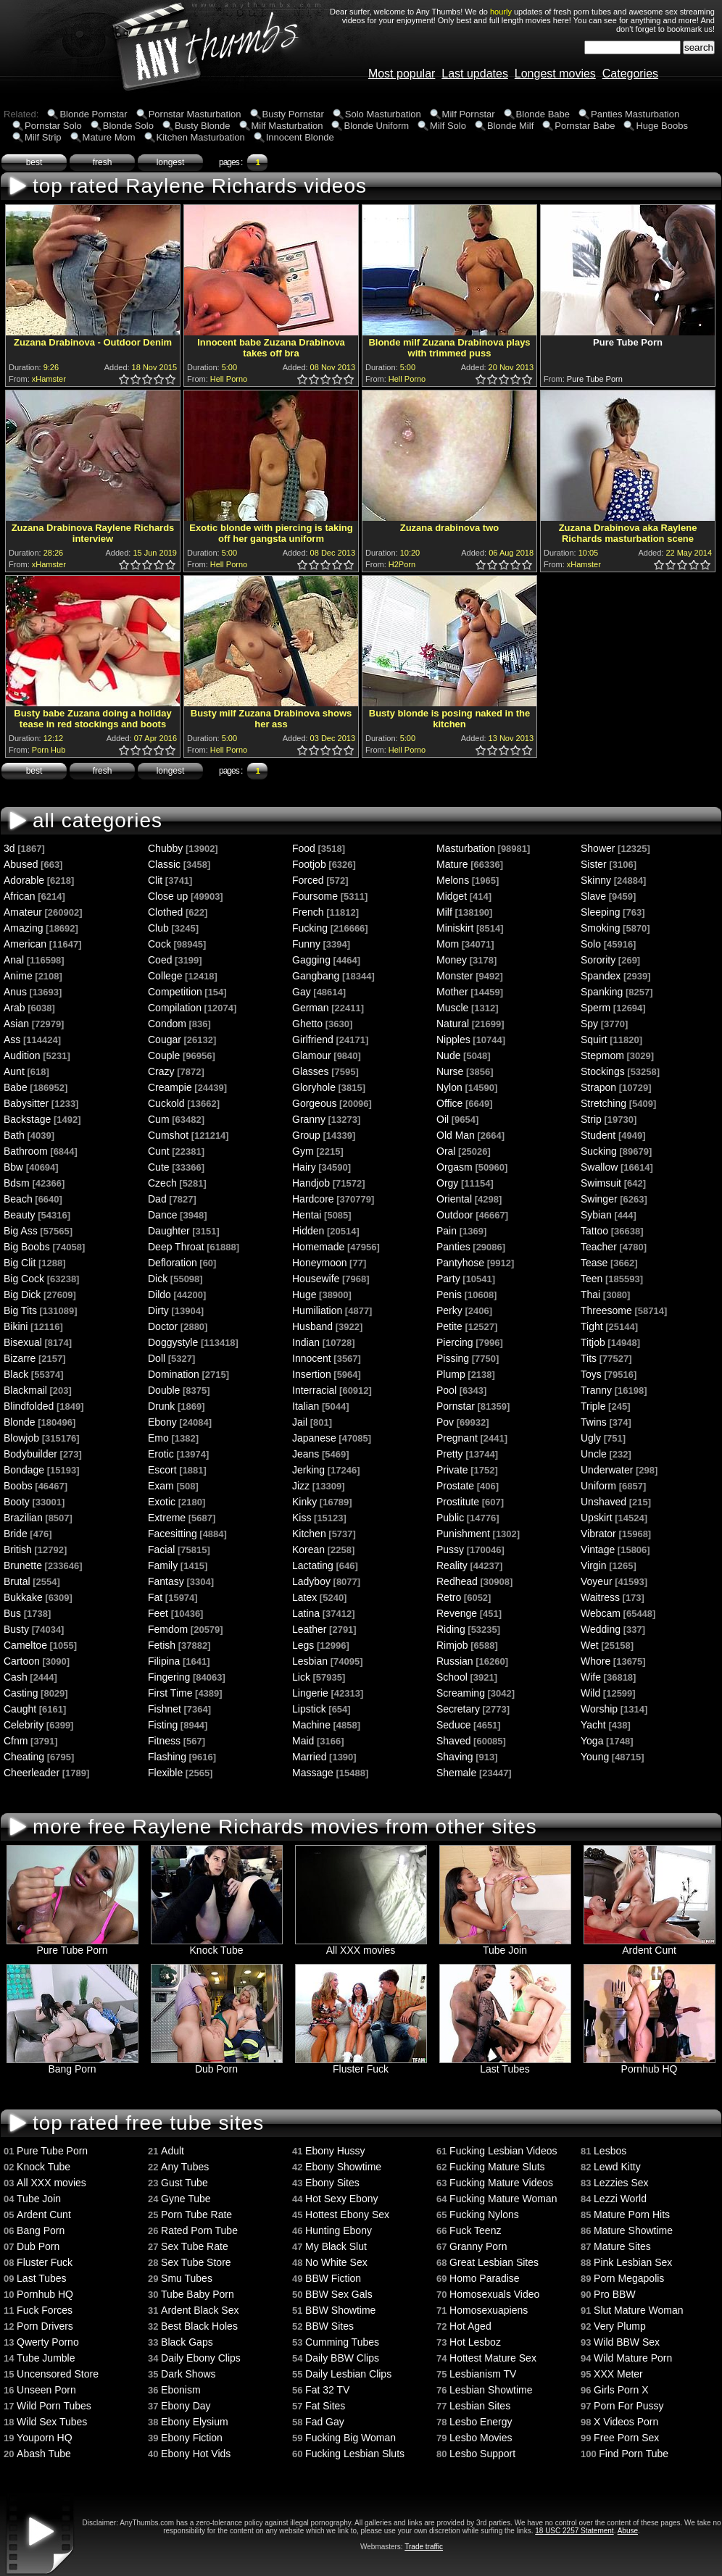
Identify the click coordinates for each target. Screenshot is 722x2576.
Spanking (602, 992)
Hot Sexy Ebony (341, 2198)
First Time (170, 1693)
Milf (444, 912)
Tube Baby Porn (197, 2294)
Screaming (460, 1693)
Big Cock (24, 1278)
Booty (17, 1501)
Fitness (164, 1741)
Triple (593, 1406)
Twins (594, 1422)
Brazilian (23, 1517)
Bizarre (20, 1358)
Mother (452, 992)
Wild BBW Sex (627, 2342)
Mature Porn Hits (632, 2214)
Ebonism (180, 2390)
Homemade (318, 1247)
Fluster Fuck (361, 2064)
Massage (312, 1772)
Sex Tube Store (196, 2262)
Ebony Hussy (335, 2151)
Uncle (594, 1454)
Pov (445, 1422)
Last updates (474, 73)
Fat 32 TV (327, 2390)
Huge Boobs (662, 125)
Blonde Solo (128, 125)
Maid (303, 1741)
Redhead (457, 1581)
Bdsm (17, 1183)
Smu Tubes (186, 2278)
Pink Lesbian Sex (633, 2262)
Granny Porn (478, 2246)
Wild (590, 1693)
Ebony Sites (332, 2182)
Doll (156, 1358)
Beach (18, 1199)
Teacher (599, 1247)
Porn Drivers (45, 2326)
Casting (21, 1693)
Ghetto (307, 1023)
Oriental (454, 1199)
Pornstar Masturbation (195, 114)
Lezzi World (620, 2198)
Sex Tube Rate (194, 2246)
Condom (167, 1023)
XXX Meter (618, 2374)
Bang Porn (72, 2064)
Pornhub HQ (649, 2064)
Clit (155, 880)
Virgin (594, 1565)
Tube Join (505, 1945)
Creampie (170, 1087)
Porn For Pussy (628, 2406)
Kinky (304, 1501)
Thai (590, 1294)
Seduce (453, 1725)
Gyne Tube (186, 2198)
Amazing (23, 928)
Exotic (161, 1501)
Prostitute (457, 1501)
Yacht (593, 1725)
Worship (599, 1709)
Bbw (13, 1167)
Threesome (606, 1310)
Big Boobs (27, 1247)
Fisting (163, 1725)
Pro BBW (615, 2294)
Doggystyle (173, 1342)
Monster (454, 976)
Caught (20, 1709)
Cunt (159, 1151)
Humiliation (317, 1310)
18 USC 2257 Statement (574, 2531)
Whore (595, 1661)
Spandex (601, 976)
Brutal (17, 1581)
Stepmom (602, 1055)
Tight (592, 1326)
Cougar (164, 1039)
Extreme (167, 1517)
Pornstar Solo (53, 125)
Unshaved (603, 1501)
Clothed (165, 912)
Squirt (594, 1039)
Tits (589, 1358)
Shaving (454, 1756)
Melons (452, 880)
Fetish (161, 1645)
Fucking (310, 928)
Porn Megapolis (629, 2278)
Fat (155, 1597)
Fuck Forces (44, 2310)
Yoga (592, 1741)
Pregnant (457, 1438)
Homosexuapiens (488, 2310)
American (25, 944)
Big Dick (22, 1294)
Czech (162, 1183)
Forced (308, 880)
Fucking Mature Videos (501, 2182)
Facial (161, 1549)
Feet (158, 1613)
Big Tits (20, 1310)
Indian (306, 1342)
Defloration (172, 1262)
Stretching (603, 1103)
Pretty (449, 1454)
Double (164, 1390)
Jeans (305, 1454)
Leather (309, 1629)
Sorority (598, 960)
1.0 (124, 380)
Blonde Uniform (376, 125)
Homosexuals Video (494, 2294)
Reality (452, 1565)
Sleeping (601, 912)
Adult (172, 2151)
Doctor (163, 1326)
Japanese (314, 1438)
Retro (448, 1597)
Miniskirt (454, 928)
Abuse (628, 2531)
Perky (449, 1310)
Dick (157, 1278)
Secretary (458, 1709)
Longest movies (555, 73)
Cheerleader (31, 1772)
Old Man (455, 1135)
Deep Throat (176, 1247)
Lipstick (309, 1709)
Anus (15, 992)
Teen (591, 1278)
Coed (160, 960)
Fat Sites (325, 2406)
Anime (18, 976)
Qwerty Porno (48, 2342)
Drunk (161, 1406)
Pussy (450, 1549)
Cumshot (168, 1135)
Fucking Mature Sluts (497, 2167)
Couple (164, 1055)
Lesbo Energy (480, 2421)
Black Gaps (187, 2342)
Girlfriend (312, 1039)
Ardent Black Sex (199, 2310)
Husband (312, 1326)
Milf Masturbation (287, 125)
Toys (591, 1374)
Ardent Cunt (649, 1945)
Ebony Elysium (194, 2421)
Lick (301, 1677)
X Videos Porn (626, 2421)
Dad (157, 1199)
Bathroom (26, 1151)
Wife (591, 1677)
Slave (593, 896)
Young (595, 1756)
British (18, 1549)
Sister (594, 864)
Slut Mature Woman (638, 2310)
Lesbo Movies (480, 2437)
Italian (305, 1406)
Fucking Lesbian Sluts (354, 2453)
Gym (303, 1151)
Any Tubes (185, 2167)
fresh (102, 162)
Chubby (165, 848)
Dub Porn (217, 2064)
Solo (591, 944)
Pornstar (455, 1406)
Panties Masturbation (635, 114)
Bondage (24, 1470)
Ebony (162, 1422)
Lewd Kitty (617, 2167)
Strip (591, 1119)
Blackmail (25, 1390)
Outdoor (454, 1215)
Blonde (20, 1422)
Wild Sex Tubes (52, 2421)
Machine (311, 1725)
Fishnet (164, 1709)
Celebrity (23, 1725)
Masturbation (465, 848)
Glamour (311, 1055)
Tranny (596, 1390)
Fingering (169, 1677)
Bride (16, 1533)
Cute (159, 1167)
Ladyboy (311, 1581)
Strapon (598, 1087)
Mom (447, 944)
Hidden (308, 1231)
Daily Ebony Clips (201, 2358)
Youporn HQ (44, 2437)
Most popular (402, 73)
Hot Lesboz (475, 2342)
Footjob (309, 864)
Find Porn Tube (633, 2453)
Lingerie (310, 1693)
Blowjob (21, 1438)
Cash (16, 1677)
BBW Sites (329, 2326)
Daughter (169, 1231)
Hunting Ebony (338, 2230)
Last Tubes (505, 2064)
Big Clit (20, 1262)
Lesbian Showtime (490, 2390)
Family (163, 1565)
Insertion (311, 1374)
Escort (162, 1470)
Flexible (165, 1772)
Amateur (23, 912)
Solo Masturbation (383, 114)
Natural (452, 1023)
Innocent (311, 1358)
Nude (448, 1055)
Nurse (449, 1071)
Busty (16, 1629)
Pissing (452, 1358)
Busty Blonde (203, 125)
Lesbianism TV (482, 2374)
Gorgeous (314, 1103)
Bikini (16, 1326)
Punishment (463, 1533)
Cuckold (166, 1103)
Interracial (314, 1390)
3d (9, 848)
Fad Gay (324, 2421)
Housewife (315, 1278)
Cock (159, 944)
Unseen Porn (46, 2390)
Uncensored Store (58, 2374)
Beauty (20, 1215)
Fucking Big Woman (350, 2437)
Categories (630, 73)
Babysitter (26, 1103)
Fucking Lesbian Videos (503, 2151)
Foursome (315, 896)
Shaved (453, 1741)
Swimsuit (601, 1183)
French (308, 912)
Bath (14, 1135)
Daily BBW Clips (342, 2358)
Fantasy (166, 1581)
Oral (445, 1151)
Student (598, 1135)
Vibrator (598, 1533)
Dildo (159, 1294)
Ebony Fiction (192, 2437)
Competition (175, 992)
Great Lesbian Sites (494, 2262)
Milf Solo (448, 125)
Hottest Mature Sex (492, 2358)
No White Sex (336, 2262)
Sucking (599, 1151)
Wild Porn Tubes (54, 2406)
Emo (158, 1438)
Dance (162, 1215)
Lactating (312, 1565)
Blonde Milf (510, 125)
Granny (308, 1119)
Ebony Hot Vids (196, 2453)
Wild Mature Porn (633, 2358)
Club (158, 928)
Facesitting (172, 1533)
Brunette (23, 1565)
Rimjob (452, 1645)
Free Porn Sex (626, 2437)
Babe (16, 1087)
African (20, 896)
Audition (22, 1055)
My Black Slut (336, 2246)
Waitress (600, 1597)
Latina (306, 1613)
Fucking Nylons (484, 2214)
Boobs (18, 1486)
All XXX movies (361, 1945)
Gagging (311, 960)
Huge (304, 1294)
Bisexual (23, 1342)
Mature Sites (622, 2246)
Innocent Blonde (300, 137)
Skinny (596, 880)
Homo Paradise (484, 2278)
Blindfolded (29, 1406)
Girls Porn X (621, 2390)
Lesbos (610, 2151)
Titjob (593, 1342)
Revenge (456, 1613)
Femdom (168, 1629)
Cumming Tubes (342, 2342)
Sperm (595, 1007)
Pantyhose (460, 1262)
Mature (452, 864)
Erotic (161, 1454)
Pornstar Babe (585, 125)
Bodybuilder (30, 1454)
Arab (14, 1007)
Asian (16, 1023)
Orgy (447, 1183)
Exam (161, 1486)
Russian (454, 1661)
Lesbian (310, 1661)
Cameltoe (25, 1645)
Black (16, 1374)
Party (448, 1278)
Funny (306, 944)
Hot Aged (470, 2326)
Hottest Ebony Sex (347, 2214)
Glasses (310, 1071)
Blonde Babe (543, 114)
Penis (449, 1294)
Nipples (453, 1039)
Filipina (164, 1661)
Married (309, 1756)
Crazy (161, 1071)
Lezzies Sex (621, 2182)
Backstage (27, 1119)
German (310, 1007)
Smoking (600, 928)
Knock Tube (217, 1945)
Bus (12, 1613)
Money (451, 960)
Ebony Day (185, 2406)
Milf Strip (43, 137)
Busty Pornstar (293, 114)
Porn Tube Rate (196, 2214)
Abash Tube (44, 2453)
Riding (450, 1629)
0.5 (121, 380)
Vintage (598, 1549)
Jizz (301, 1486)
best (34, 162)
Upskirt (597, 1517)
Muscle (452, 1007)
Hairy (304, 1167)
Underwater (607, 1470)
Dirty (158, 1310)
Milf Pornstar (468, 114)
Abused (21, 864)
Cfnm (16, 1741)
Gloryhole (314, 1087)
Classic (164, 864)
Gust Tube (184, 2182)
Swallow (599, 1167)
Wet (590, 1645)
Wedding (601, 1629)
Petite (449, 1326)
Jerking (308, 1470)
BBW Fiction (333, 2278)
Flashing (167, 1756)
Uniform (598, 1486)
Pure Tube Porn (72, 1945)
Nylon (449, 1087)
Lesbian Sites (479, 2406)
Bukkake (23, 1597)
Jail (299, 1422)
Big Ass (21, 1231)
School (452, 1677)
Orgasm (454, 1167)
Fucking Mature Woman (503, 2198)
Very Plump (620, 2326)
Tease (594, 1262)
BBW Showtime (340, 2310)
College (165, 976)
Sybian (596, 1215)
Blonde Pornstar (93, 114)
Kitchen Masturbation (201, 137)
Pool (446, 1390)
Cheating (24, 1756)
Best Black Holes (199, 2326)
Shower (598, 848)
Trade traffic (423, 2547)
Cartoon (22, 1661)
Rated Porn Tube (199, 2230)
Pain (446, 1231)
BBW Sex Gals (339, 2294)
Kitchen (309, 1533)
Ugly (591, 1438)
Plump (450, 1374)
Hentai (306, 1215)
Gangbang (315, 976)
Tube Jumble (46, 2358)
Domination (173, 1374)
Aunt (14, 1071)
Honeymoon (319, 1262)
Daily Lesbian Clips (348, 2374)
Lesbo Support (482, 2453)
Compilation (175, 1007)
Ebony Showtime (343, 2167)
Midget (451, 896)
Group (306, 1135)
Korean (308, 1549)
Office (449, 1103)
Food (303, 848)
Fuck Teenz (475, 2230)
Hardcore (313, 1199)
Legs (303, 1645)
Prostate (455, 1486)
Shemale (456, 1772)
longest (171, 162)
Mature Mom (109, 137)
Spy (589, 1023)
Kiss (301, 1517)
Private (452, 1470)
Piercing (454, 1342)
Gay (301, 992)
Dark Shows (188, 2374)
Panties (453, 1247)
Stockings (603, 1071)
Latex (304, 1597)
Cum (159, 1119)
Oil (442, 1119)
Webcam (601, 1613)
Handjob (311, 1183)
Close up (168, 896)
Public (450, 1517)
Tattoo (594, 1231)
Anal (14, 960)
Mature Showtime (633, 2230)
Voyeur (597, 1581)
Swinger (599, 1199)
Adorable (24, 880)
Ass (12, 1039)
